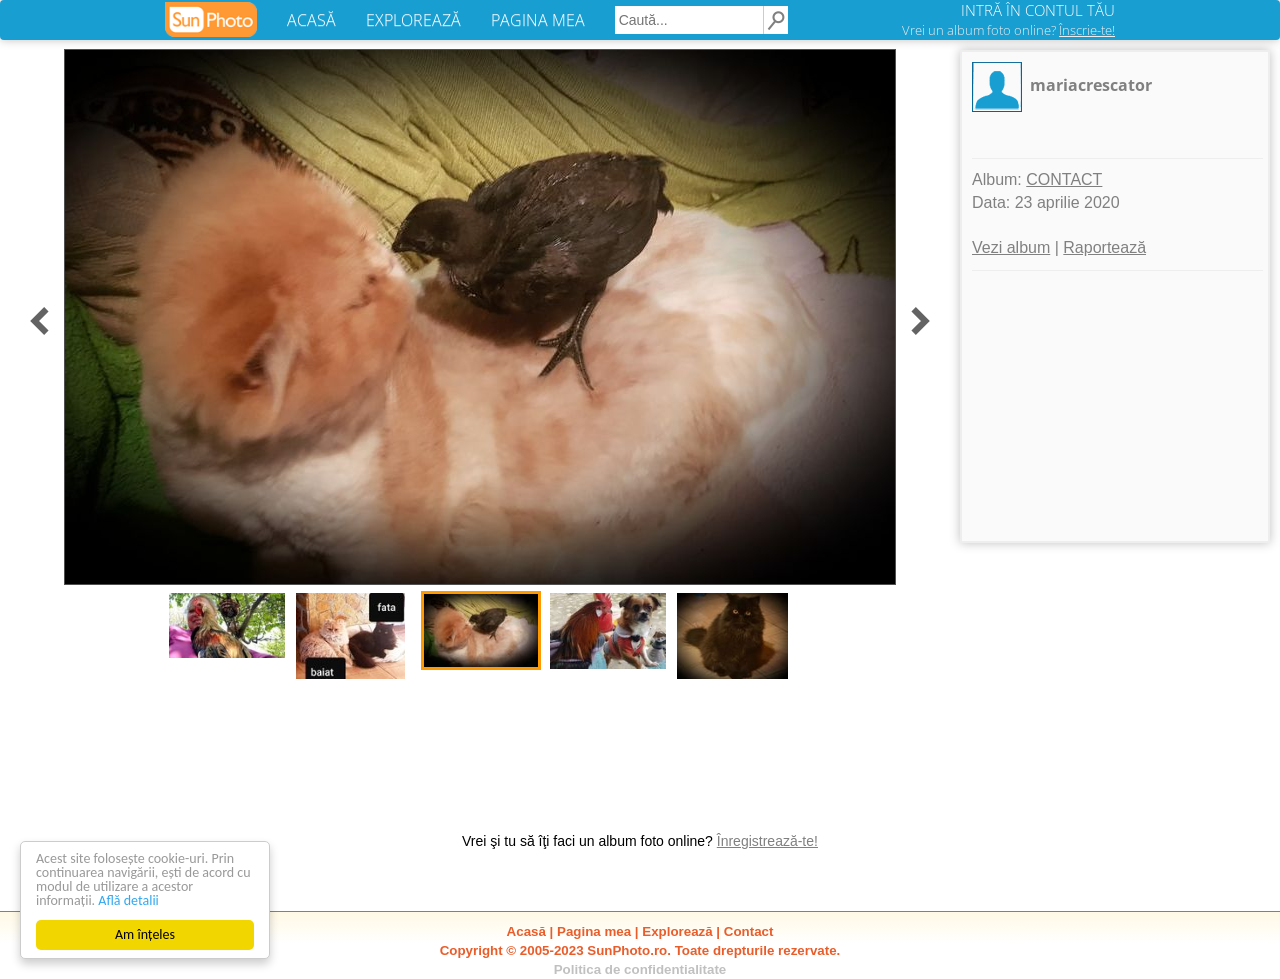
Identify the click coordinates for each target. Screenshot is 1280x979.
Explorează (677, 931)
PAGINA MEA (538, 20)
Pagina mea (594, 931)
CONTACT (1064, 179)
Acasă (526, 931)
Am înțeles (145, 934)
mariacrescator (1091, 85)
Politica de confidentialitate (640, 969)
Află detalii (128, 900)
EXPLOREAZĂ (413, 20)
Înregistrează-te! (767, 841)
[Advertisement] (1115, 406)
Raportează (1104, 247)
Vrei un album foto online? (1008, 30)
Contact (749, 931)
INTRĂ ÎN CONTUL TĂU (1038, 10)
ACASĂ (311, 20)
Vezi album (1011, 247)
